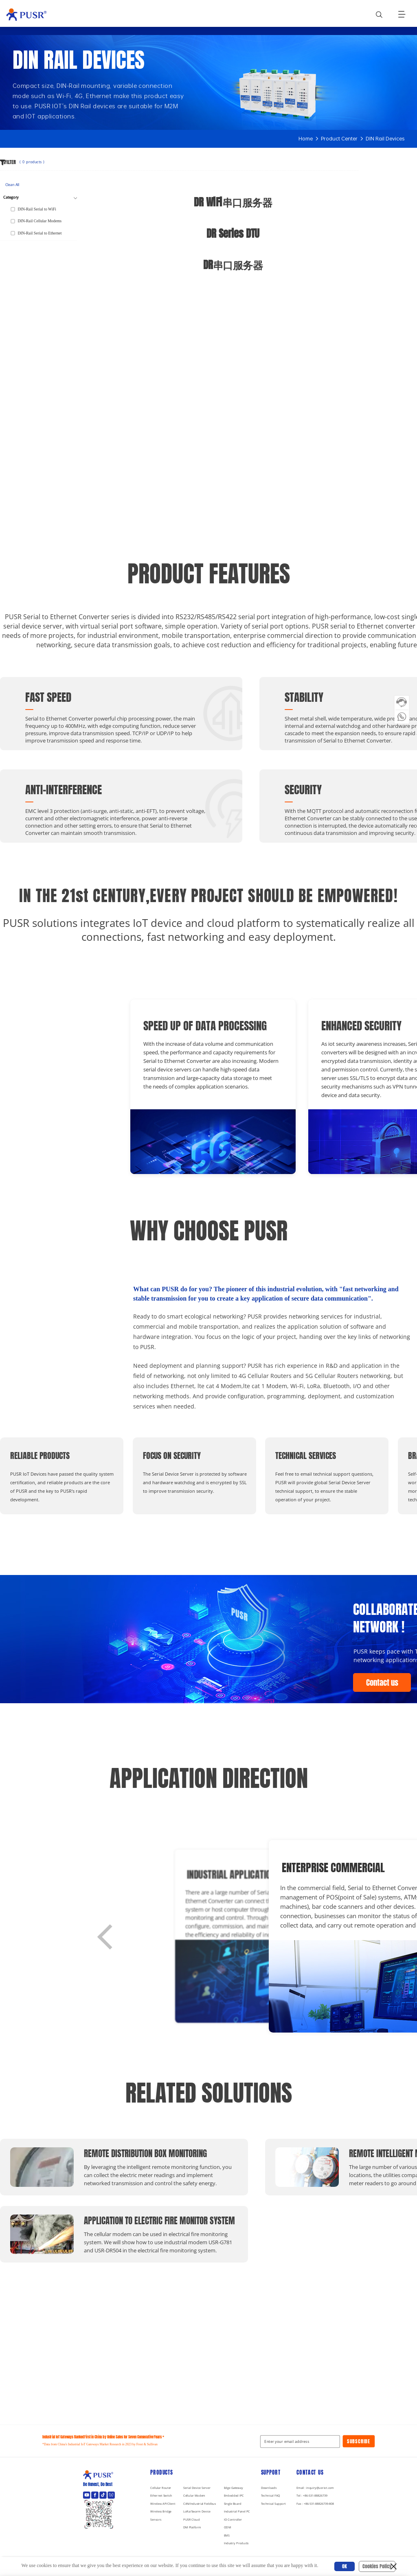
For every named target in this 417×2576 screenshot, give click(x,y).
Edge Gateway (233, 2488)
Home (305, 138)
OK (344, 2566)
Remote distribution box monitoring (134, 2153)
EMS (227, 2535)
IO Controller (233, 2519)
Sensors (155, 2519)
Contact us (382, 1683)
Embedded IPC (234, 2496)
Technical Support (273, 2504)
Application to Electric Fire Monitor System (134, 2221)
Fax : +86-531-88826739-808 (315, 2504)
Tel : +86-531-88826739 (311, 2496)
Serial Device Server (197, 2488)
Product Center (339, 138)
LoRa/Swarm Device (197, 2512)
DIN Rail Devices (385, 138)
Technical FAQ (270, 2496)
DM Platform (192, 2528)
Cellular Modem (194, 2496)
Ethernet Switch (161, 2496)
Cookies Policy (377, 2566)
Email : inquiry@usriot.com (315, 2488)
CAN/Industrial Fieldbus (199, 2504)
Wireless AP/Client (162, 2504)
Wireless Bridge (160, 2512)
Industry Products (236, 2543)
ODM (227, 2528)
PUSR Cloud (191, 2519)
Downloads (269, 2488)
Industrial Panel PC (237, 2512)
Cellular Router (160, 2488)
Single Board (232, 2504)
